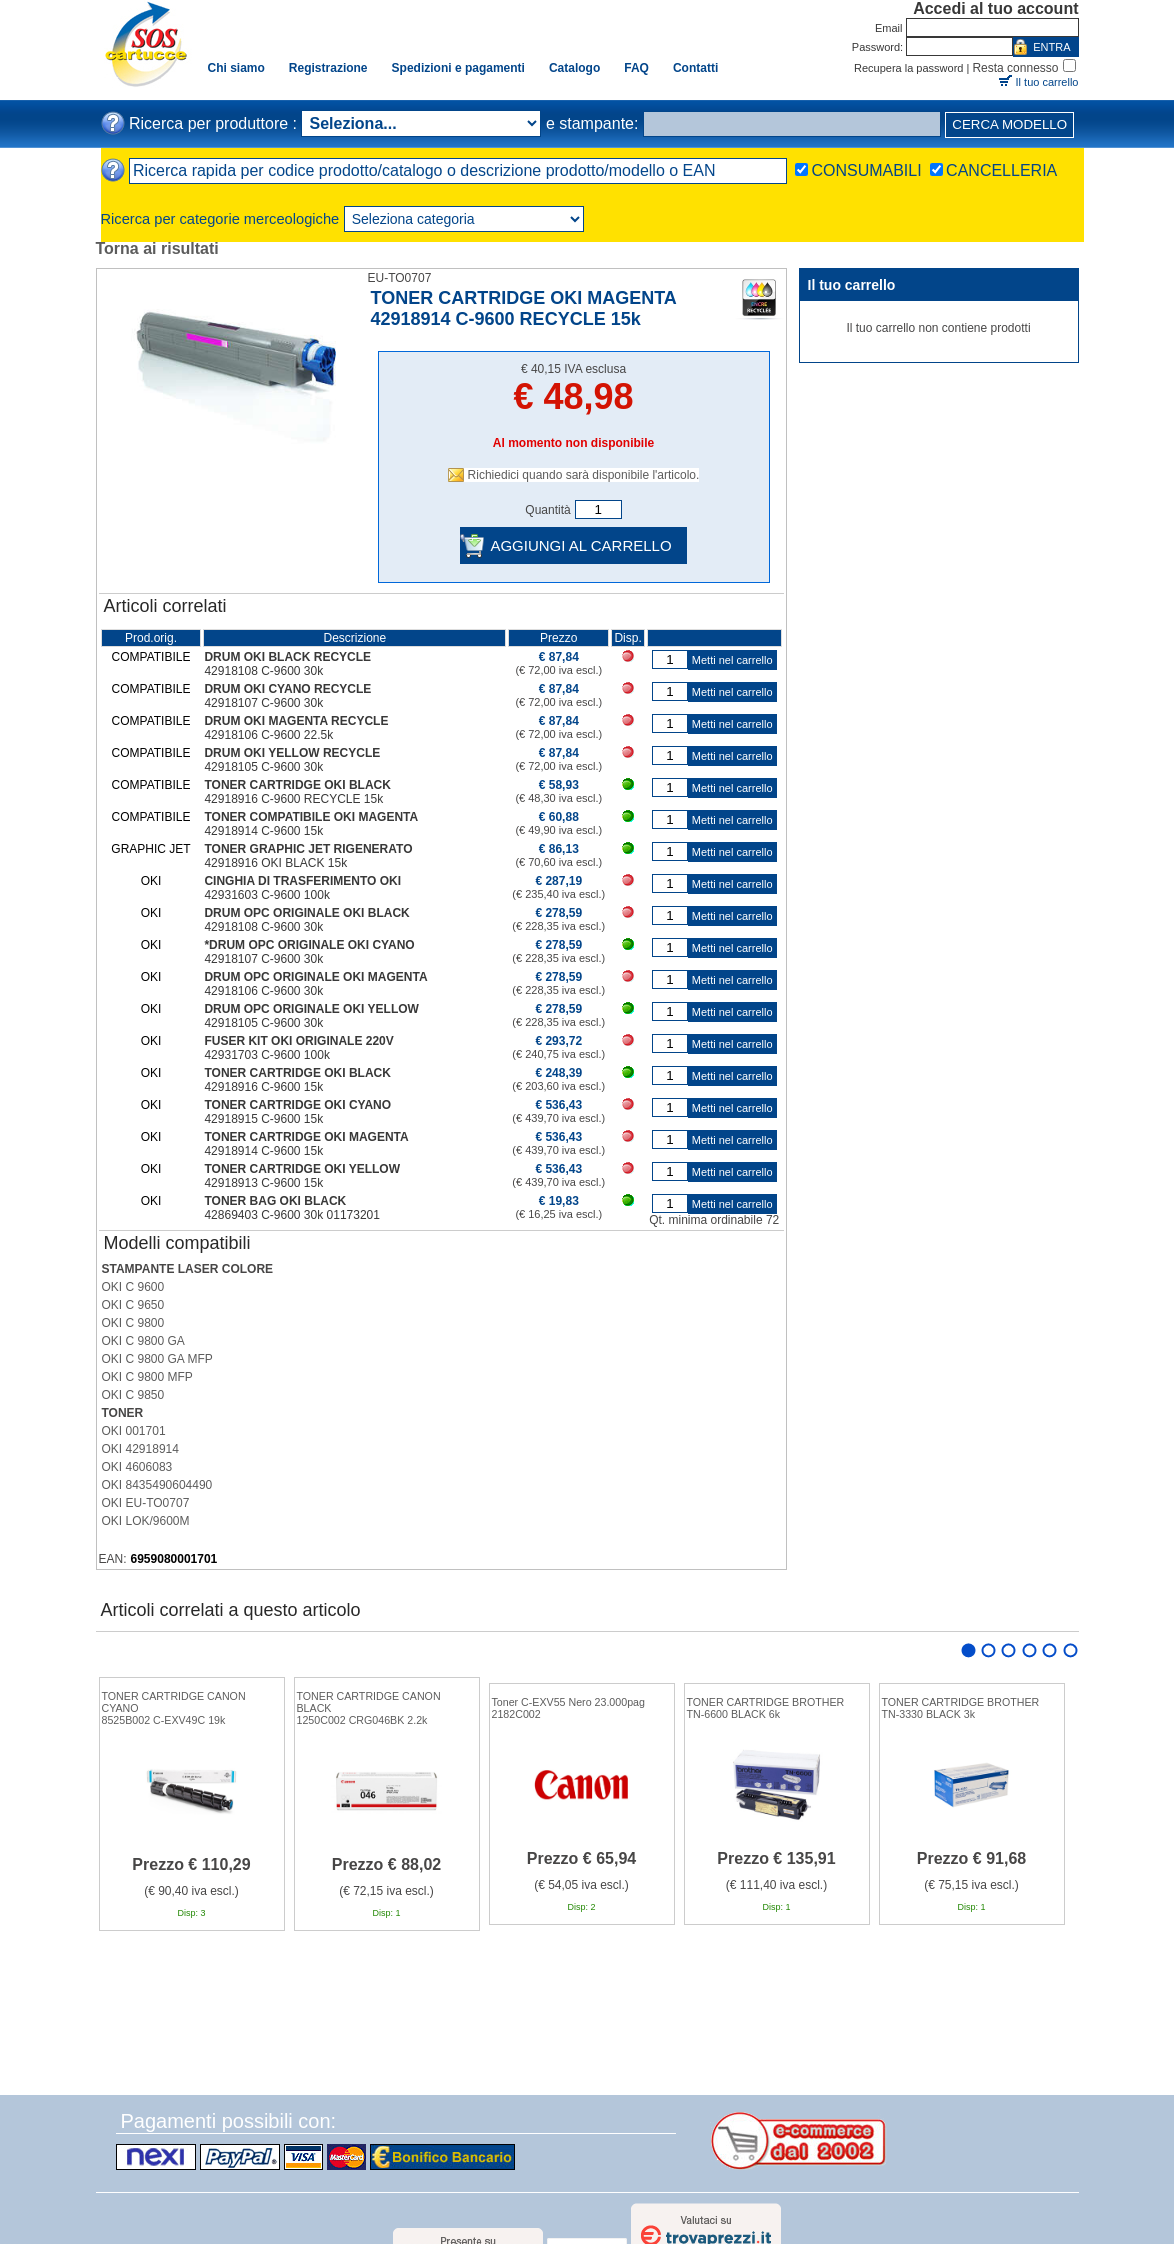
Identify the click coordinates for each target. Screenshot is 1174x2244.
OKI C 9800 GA (143, 1341)
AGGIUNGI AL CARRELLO (580, 545)
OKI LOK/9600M (146, 1521)
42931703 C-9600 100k (266, 1055)
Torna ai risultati (157, 248)
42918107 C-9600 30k (263, 703)
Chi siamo (236, 68)
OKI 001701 (134, 1431)
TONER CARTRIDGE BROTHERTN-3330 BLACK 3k (961, 1708)
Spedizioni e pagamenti (458, 68)
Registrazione (328, 68)
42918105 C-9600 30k (263, 767)
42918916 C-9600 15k (263, 1087)
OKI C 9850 (133, 1395)
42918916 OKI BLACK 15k (275, 863)
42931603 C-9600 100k (266, 895)
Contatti (695, 68)
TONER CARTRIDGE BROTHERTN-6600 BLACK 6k (766, 1708)
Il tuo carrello (1047, 82)
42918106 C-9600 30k (263, 991)
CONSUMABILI (866, 170)
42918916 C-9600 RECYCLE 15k (293, 799)
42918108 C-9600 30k (263, 671)
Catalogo (574, 68)
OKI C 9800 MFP (147, 1377)
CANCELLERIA (1001, 170)
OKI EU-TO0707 (146, 1503)
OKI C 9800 (133, 1323)
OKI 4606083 (137, 1467)
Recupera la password (908, 68)
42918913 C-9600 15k (263, 1183)
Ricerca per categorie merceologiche (220, 219)
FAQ (636, 68)
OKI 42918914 (140, 1449)
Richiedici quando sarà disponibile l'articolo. (584, 475)
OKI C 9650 (133, 1305)
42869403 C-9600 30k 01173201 (292, 1215)
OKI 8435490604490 (157, 1485)
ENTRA (1051, 47)
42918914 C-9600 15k (263, 831)
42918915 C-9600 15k (263, 1119)
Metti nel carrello (732, 660)
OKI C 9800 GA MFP (157, 1359)
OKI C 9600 (133, 1287)
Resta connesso (1015, 68)
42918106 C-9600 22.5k (268, 735)
